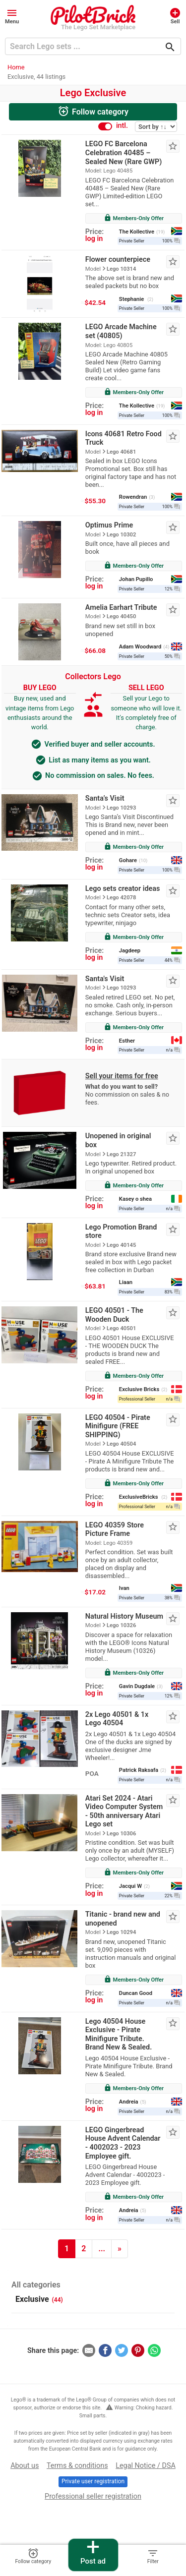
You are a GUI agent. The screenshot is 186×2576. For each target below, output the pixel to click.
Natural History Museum (124, 1616)
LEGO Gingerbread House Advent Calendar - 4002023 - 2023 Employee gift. (123, 2143)
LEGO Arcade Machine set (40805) (121, 331)
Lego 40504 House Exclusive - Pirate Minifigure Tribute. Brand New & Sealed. (118, 2034)
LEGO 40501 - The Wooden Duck (114, 1315)
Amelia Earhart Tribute (121, 607)
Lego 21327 (121, 1154)
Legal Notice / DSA (146, 2465)
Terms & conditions (77, 2465)
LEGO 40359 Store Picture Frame (114, 1529)
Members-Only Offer (134, 218)
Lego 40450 (121, 616)
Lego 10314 (121, 269)
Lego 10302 (121, 534)
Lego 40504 (121, 1444)
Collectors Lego (93, 676)
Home (15, 67)
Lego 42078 (121, 897)
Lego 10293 (121, 808)
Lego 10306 (121, 1833)
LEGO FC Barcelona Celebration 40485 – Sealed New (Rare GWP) (123, 153)
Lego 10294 (121, 1932)
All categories (36, 2284)
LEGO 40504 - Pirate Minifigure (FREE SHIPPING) (117, 1426)
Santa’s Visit (104, 798)
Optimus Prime (109, 525)
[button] (12, 15)
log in (94, 238)
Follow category (93, 111)
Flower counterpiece (117, 259)
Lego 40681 (121, 452)
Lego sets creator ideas (122, 888)
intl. (122, 125)
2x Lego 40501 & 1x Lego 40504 (117, 1719)
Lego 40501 (121, 1328)
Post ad (93, 2552)
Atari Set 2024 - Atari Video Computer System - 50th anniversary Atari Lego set (124, 1811)
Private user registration (93, 2481)
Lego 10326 (121, 1625)
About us (24, 2465)
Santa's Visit (104, 979)
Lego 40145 (121, 1245)
